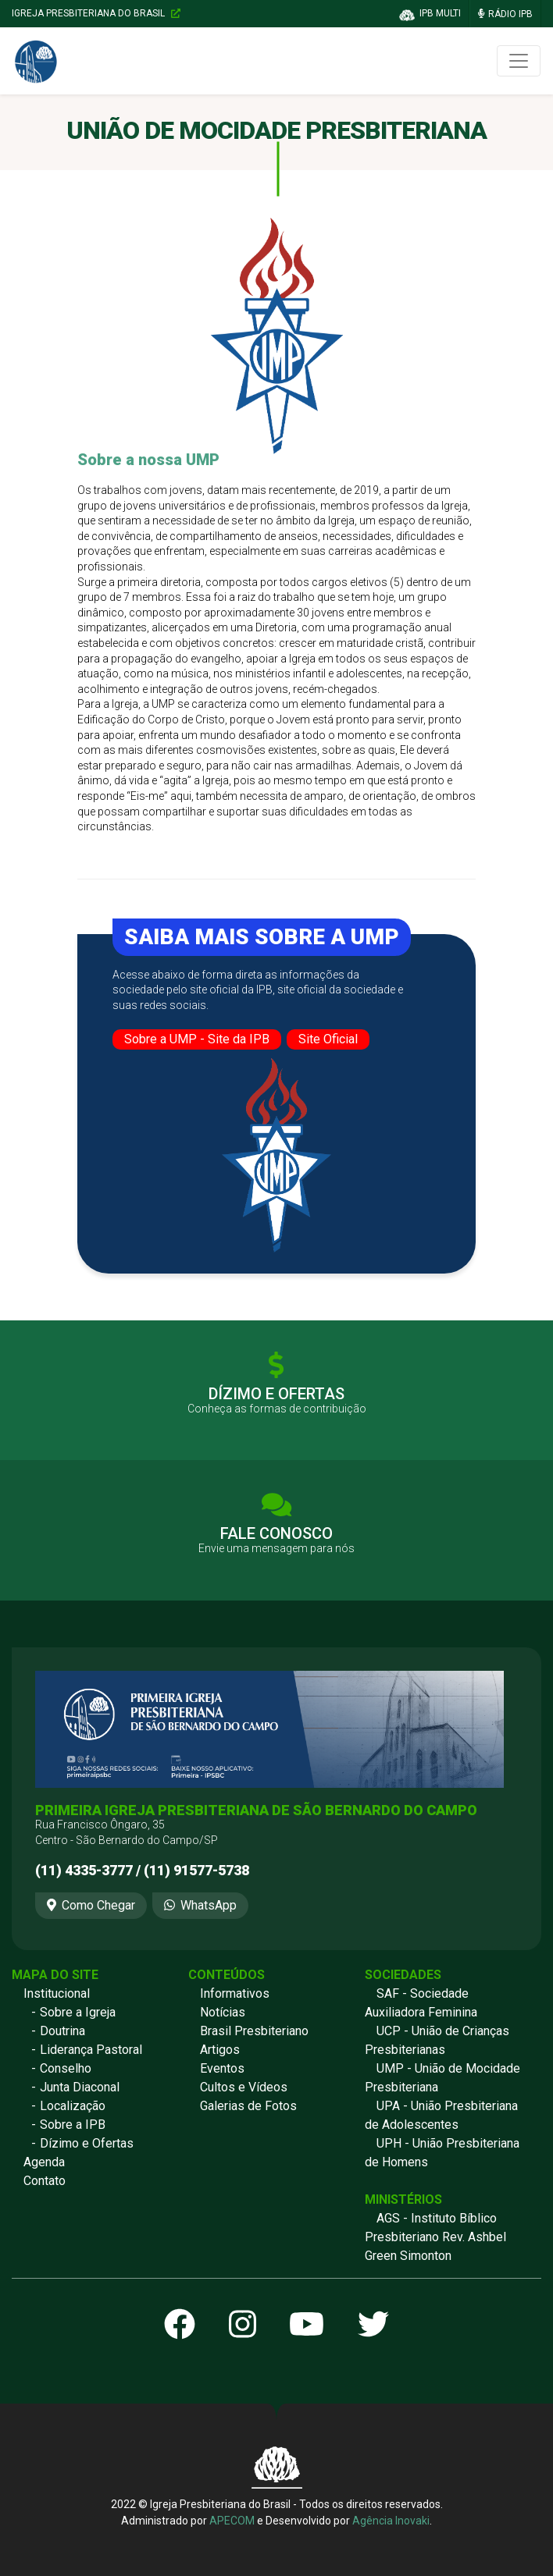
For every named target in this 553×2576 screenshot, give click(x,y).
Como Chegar (91, 1905)
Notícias (222, 2012)
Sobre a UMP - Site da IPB (196, 1039)
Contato (44, 2180)
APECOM (232, 2520)
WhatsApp (200, 1905)
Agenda (44, 2162)
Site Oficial (328, 1039)
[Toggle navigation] (519, 60)
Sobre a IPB (72, 2124)
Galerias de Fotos (248, 2105)
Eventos (222, 2068)
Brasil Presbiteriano (254, 2030)
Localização (72, 2105)
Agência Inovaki (391, 2520)
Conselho (65, 2068)
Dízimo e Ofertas (87, 2143)
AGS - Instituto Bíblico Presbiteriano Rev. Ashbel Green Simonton (435, 2237)
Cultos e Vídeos (243, 2087)
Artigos (220, 2049)
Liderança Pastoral (91, 2049)
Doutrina (62, 2030)
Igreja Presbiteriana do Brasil (96, 13)
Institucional (56, 1993)
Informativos (234, 1993)
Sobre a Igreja (78, 2012)
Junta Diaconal (80, 2087)
